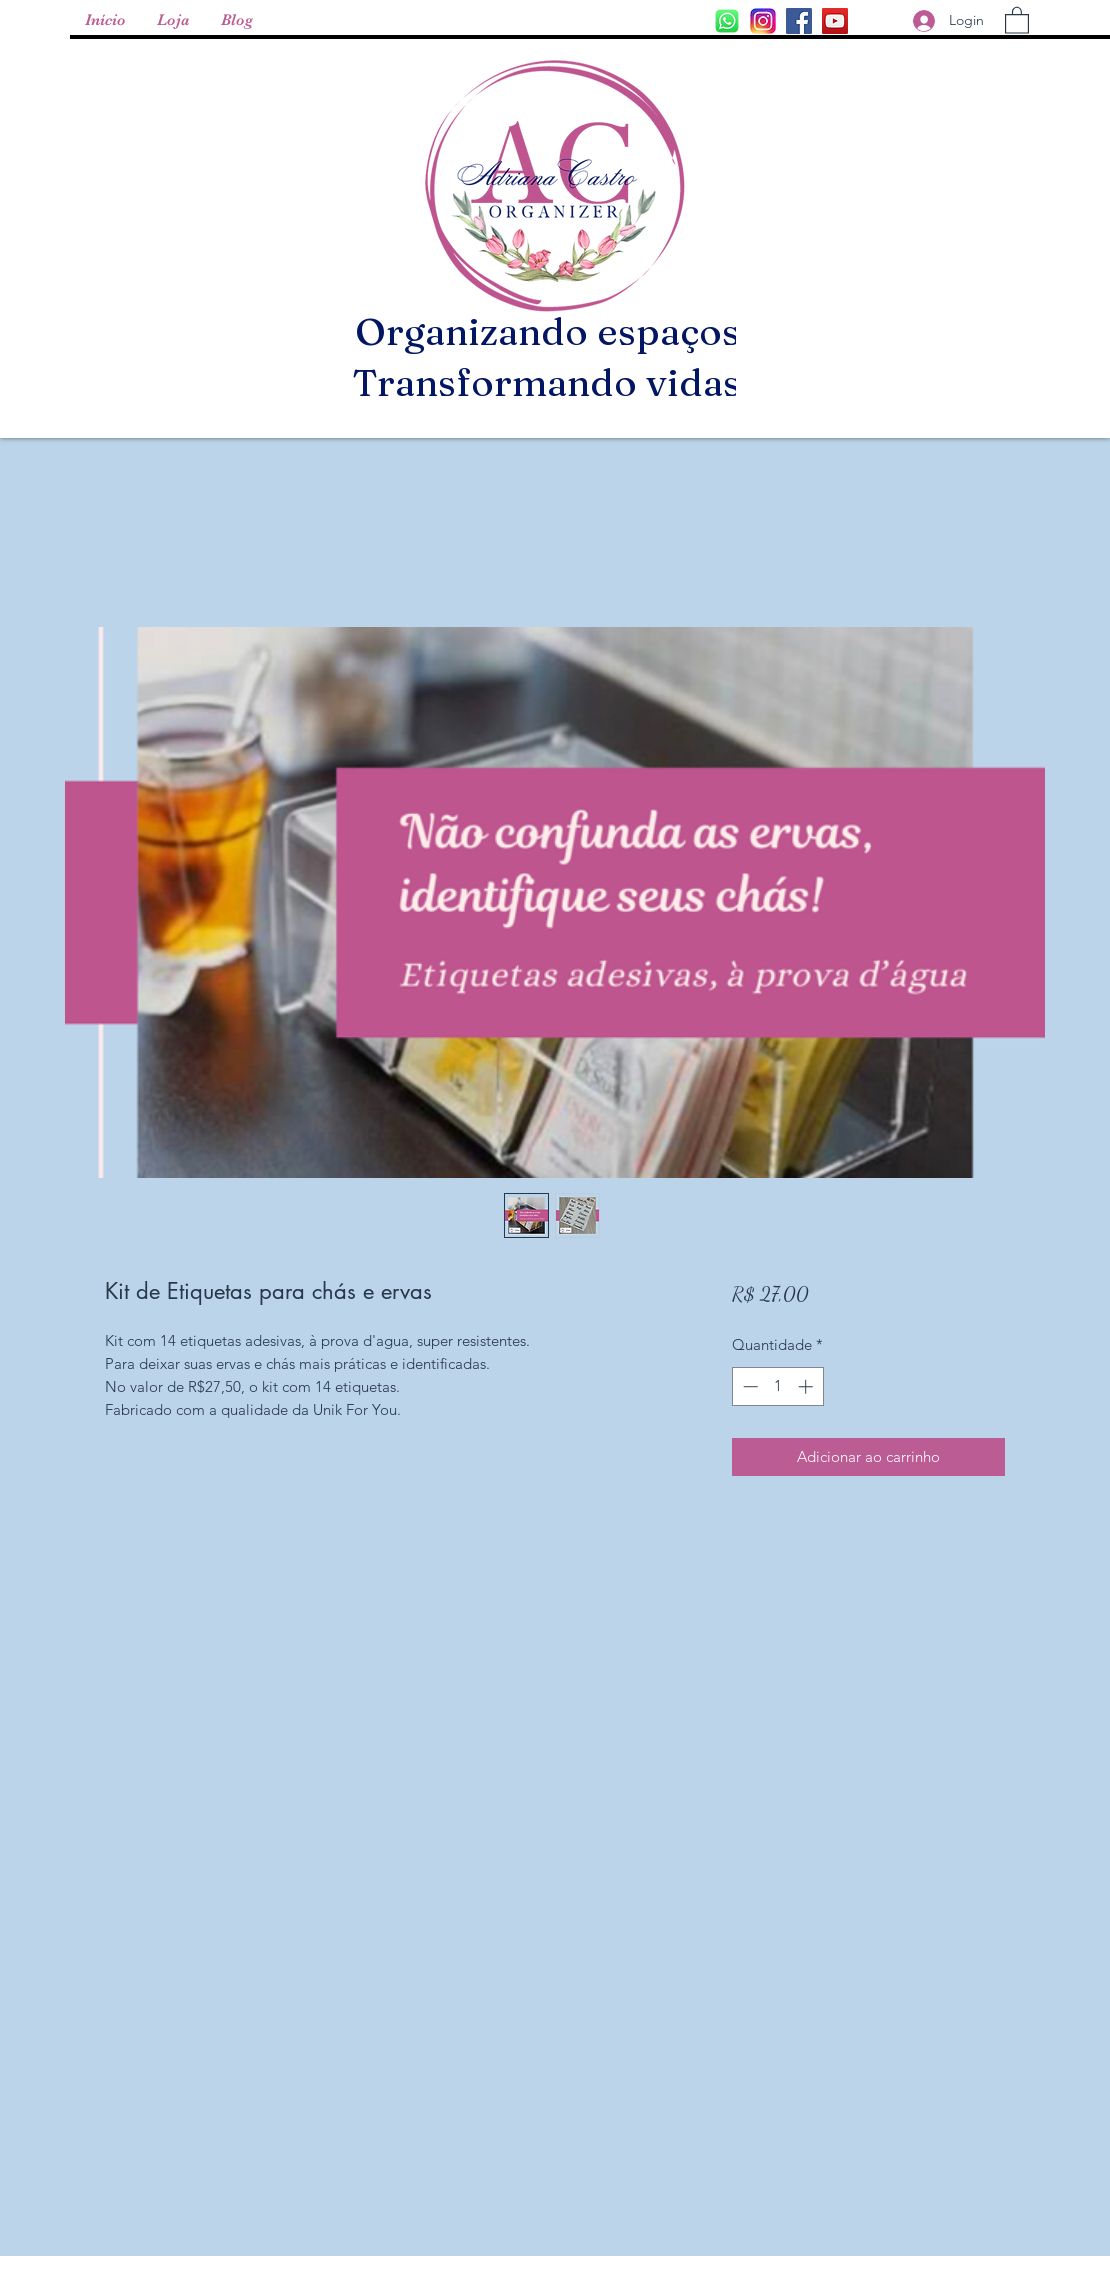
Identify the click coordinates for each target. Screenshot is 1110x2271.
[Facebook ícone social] (799, 21)
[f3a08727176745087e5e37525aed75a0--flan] (763, 21)
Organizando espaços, (552, 331)
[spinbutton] (777, 1386)
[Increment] (807, 1386)
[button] (1017, 19)
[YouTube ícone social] (835, 21)
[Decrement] (748, 1386)
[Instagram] (727, 21)
